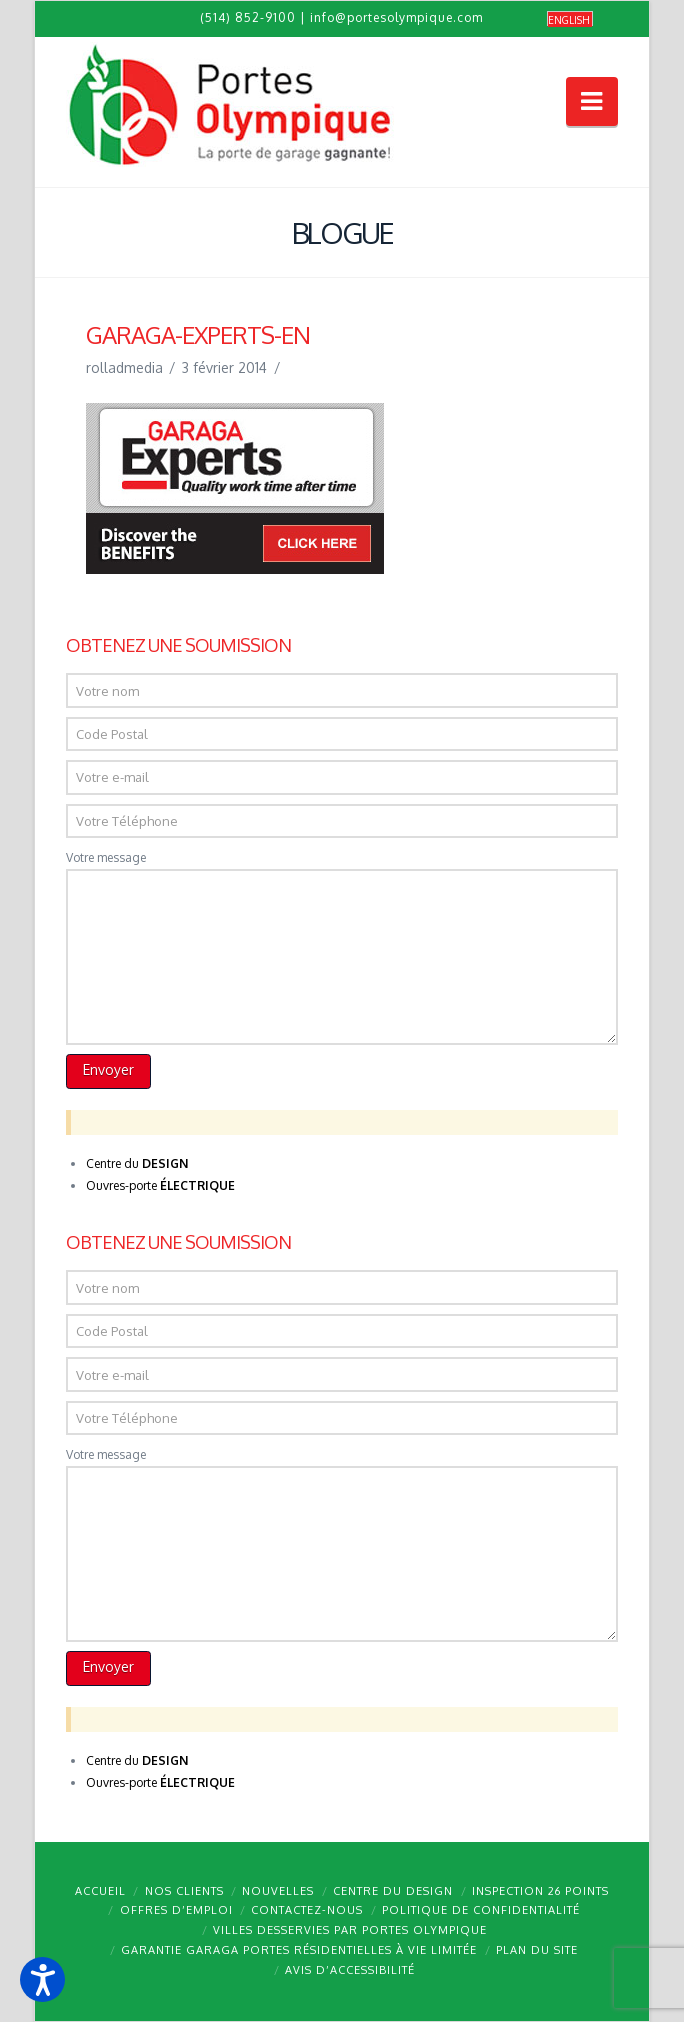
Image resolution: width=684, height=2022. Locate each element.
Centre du (137, 1163)
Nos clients (184, 1891)
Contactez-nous (307, 1910)
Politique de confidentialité (481, 1910)
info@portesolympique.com (396, 17)
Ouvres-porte (160, 1185)
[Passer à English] (570, 19)
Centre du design (393, 1891)
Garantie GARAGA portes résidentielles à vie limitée (299, 1950)
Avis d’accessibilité (350, 1970)
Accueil (100, 1891)
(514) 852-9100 (248, 17)
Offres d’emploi (176, 1910)
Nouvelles (278, 1891)
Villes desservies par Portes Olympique (350, 1930)
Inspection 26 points (540, 1891)
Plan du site (537, 1950)
